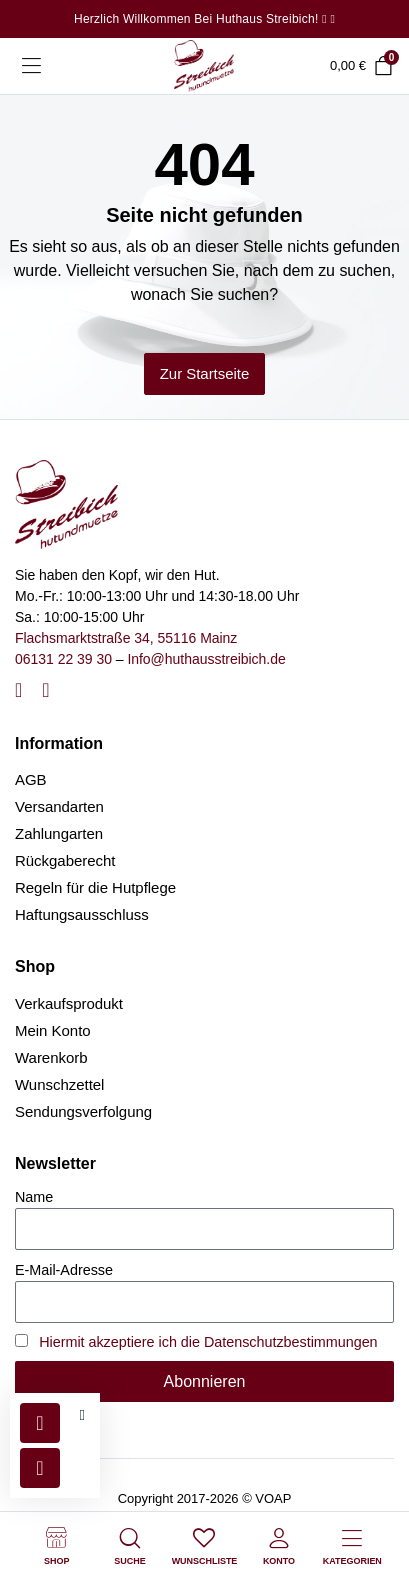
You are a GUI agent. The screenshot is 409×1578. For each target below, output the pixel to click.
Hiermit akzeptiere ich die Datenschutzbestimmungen (208, 1342)
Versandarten (59, 806)
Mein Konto (53, 1030)
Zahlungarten (59, 833)
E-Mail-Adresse (64, 1270)
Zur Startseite (205, 373)
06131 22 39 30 (63, 659)
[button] (82, 1415)
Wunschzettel (59, 1084)
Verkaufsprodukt (69, 1003)
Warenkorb (51, 1057)
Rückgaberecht (65, 860)
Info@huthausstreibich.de (206, 659)
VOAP (273, 1498)
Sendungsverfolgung (83, 1111)
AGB (31, 779)
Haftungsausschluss (82, 914)
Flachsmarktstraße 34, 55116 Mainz (126, 638)
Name (34, 1197)
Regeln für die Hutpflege (95, 887)
